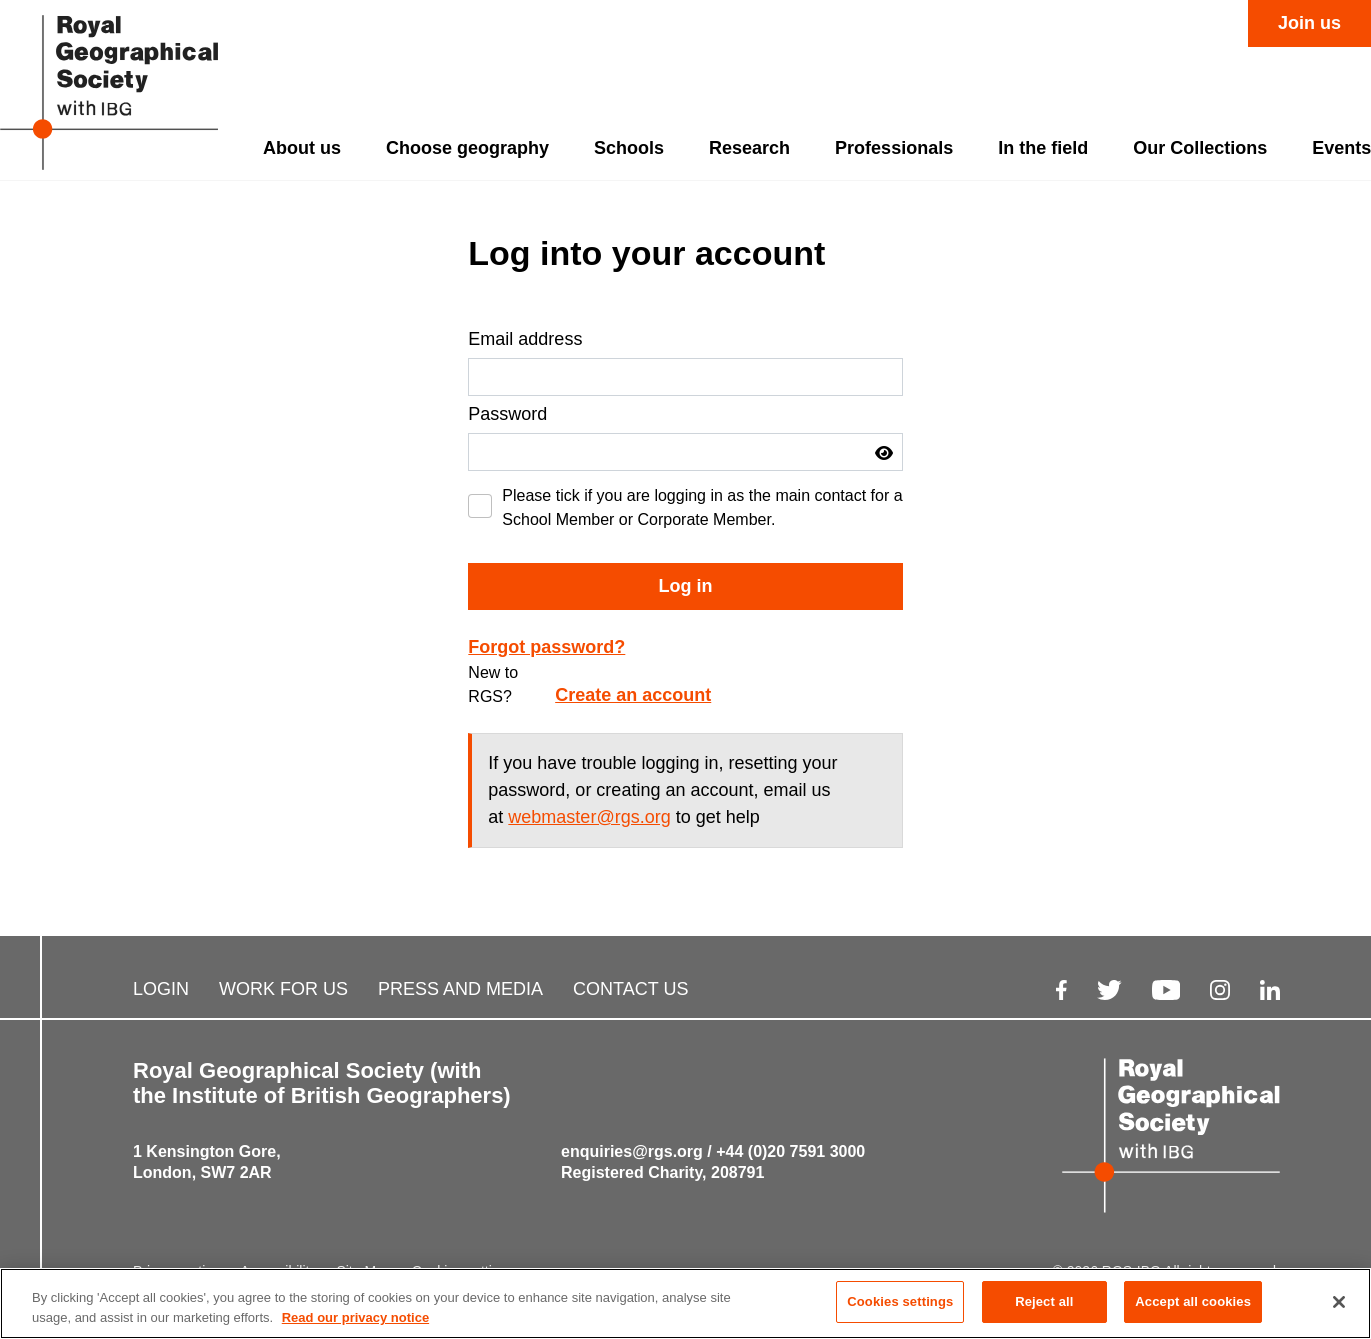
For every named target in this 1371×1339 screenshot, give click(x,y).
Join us (1309, 23)
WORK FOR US (283, 989)
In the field (1043, 148)
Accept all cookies (1193, 1302)
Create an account (633, 695)
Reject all (1044, 1302)
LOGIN (161, 989)
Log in (686, 586)
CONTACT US (630, 989)
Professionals (894, 148)
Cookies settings (900, 1302)
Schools (629, 148)
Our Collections (1200, 148)
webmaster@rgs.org (589, 817)
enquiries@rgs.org (632, 1151)
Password (507, 414)
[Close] (1339, 1302)
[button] (884, 453)
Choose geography (467, 148)
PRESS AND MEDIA (460, 989)
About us (302, 148)
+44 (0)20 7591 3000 (790, 1151)
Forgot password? (546, 647)
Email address (525, 339)
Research (749, 148)
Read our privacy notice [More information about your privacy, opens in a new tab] (355, 1317)
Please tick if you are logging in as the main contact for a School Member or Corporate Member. (702, 507)
